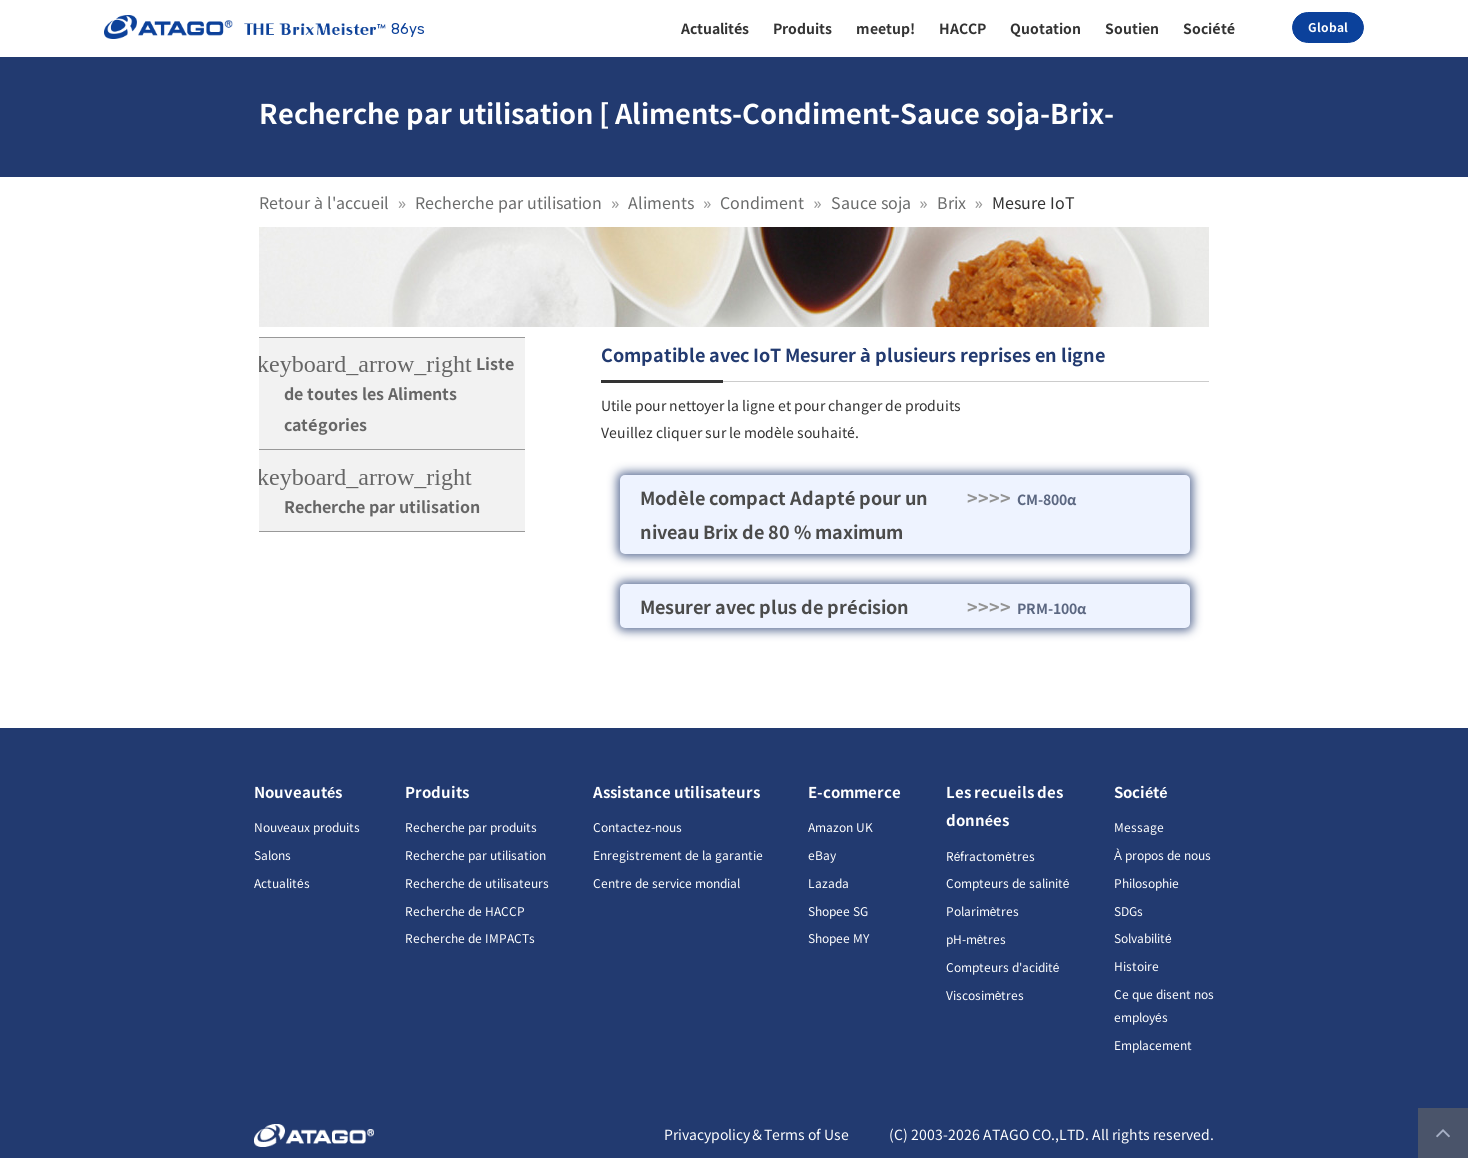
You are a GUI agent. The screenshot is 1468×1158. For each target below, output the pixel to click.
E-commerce (854, 791)
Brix (951, 202)
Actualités (282, 882)
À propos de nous (1162, 854)
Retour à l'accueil (324, 202)
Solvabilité (1143, 937)
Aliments (661, 202)
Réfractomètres (990, 855)
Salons (272, 854)
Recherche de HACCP (465, 910)
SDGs (1128, 910)
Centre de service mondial (666, 882)
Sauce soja (871, 202)
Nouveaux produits (307, 826)
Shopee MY (838, 937)
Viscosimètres (985, 994)
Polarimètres (983, 910)
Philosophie (1146, 882)
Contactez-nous (637, 826)
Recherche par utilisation (508, 202)
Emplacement (1153, 1044)
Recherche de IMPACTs (470, 937)
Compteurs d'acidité (1003, 966)
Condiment (762, 202)
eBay (822, 854)
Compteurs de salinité (1008, 882)
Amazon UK (840, 826)
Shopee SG (838, 910)
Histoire (1136, 965)
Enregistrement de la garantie (678, 854)
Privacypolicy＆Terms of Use (756, 1134)
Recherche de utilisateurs (477, 882)
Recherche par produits (471, 826)
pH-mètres (976, 938)
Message (1139, 826)
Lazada (828, 882)
